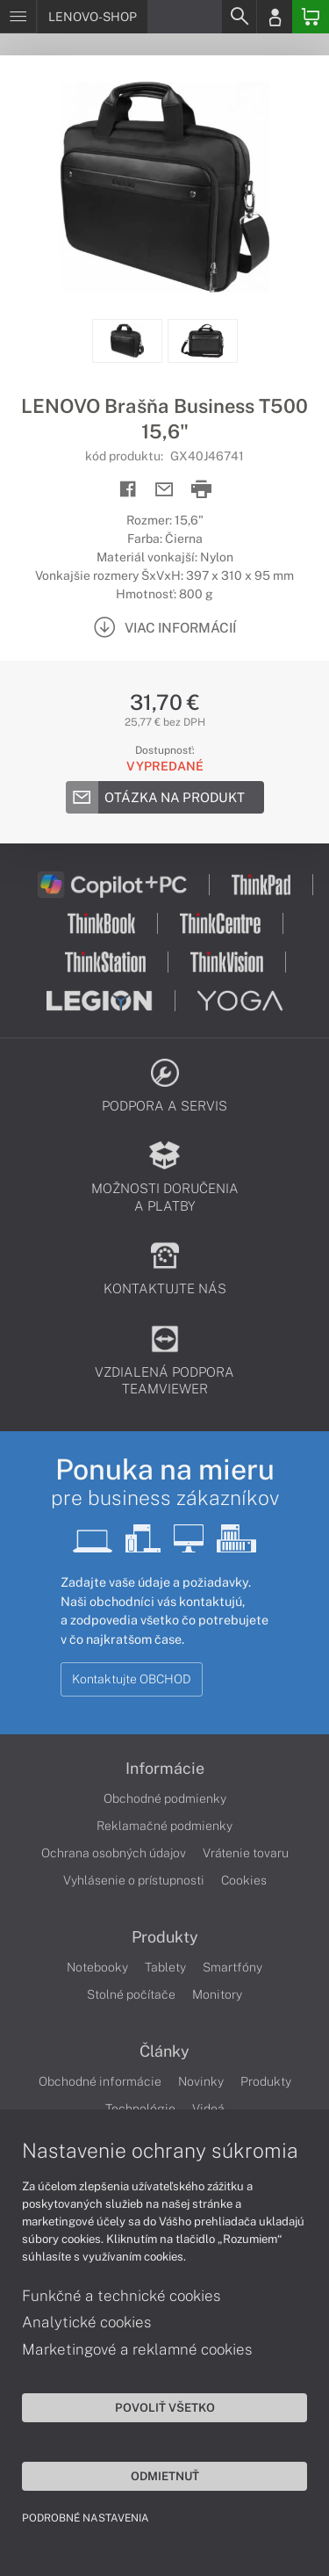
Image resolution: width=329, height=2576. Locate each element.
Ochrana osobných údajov (113, 1853)
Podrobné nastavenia (85, 2518)
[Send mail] (164, 490)
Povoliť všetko (165, 2407)
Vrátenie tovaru (246, 1853)
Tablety (165, 1967)
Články (164, 2051)
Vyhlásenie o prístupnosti (133, 1880)
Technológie (140, 2109)
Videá (208, 2109)
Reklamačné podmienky (164, 1826)
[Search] (238, 16)
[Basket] (310, 16)
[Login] (274, 16)
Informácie (164, 1768)
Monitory (217, 1994)
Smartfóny (232, 1967)
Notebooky (97, 1967)
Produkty (165, 1937)
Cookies (244, 1880)
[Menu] (18, 16)
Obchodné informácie (100, 2081)
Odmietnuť (165, 2476)
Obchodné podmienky (165, 1798)
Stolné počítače (131, 1994)
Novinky (201, 2081)
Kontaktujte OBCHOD (131, 1679)
